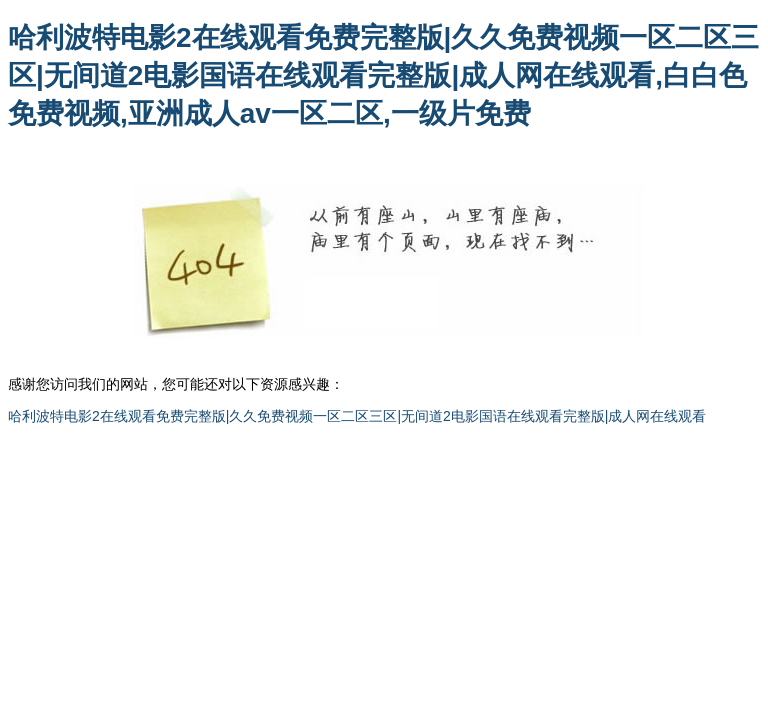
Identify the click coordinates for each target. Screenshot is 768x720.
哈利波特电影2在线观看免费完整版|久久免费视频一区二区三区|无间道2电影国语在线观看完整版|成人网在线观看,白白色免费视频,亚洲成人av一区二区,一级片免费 (383, 75)
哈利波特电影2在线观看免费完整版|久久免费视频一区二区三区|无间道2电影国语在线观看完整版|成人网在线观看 (357, 416)
